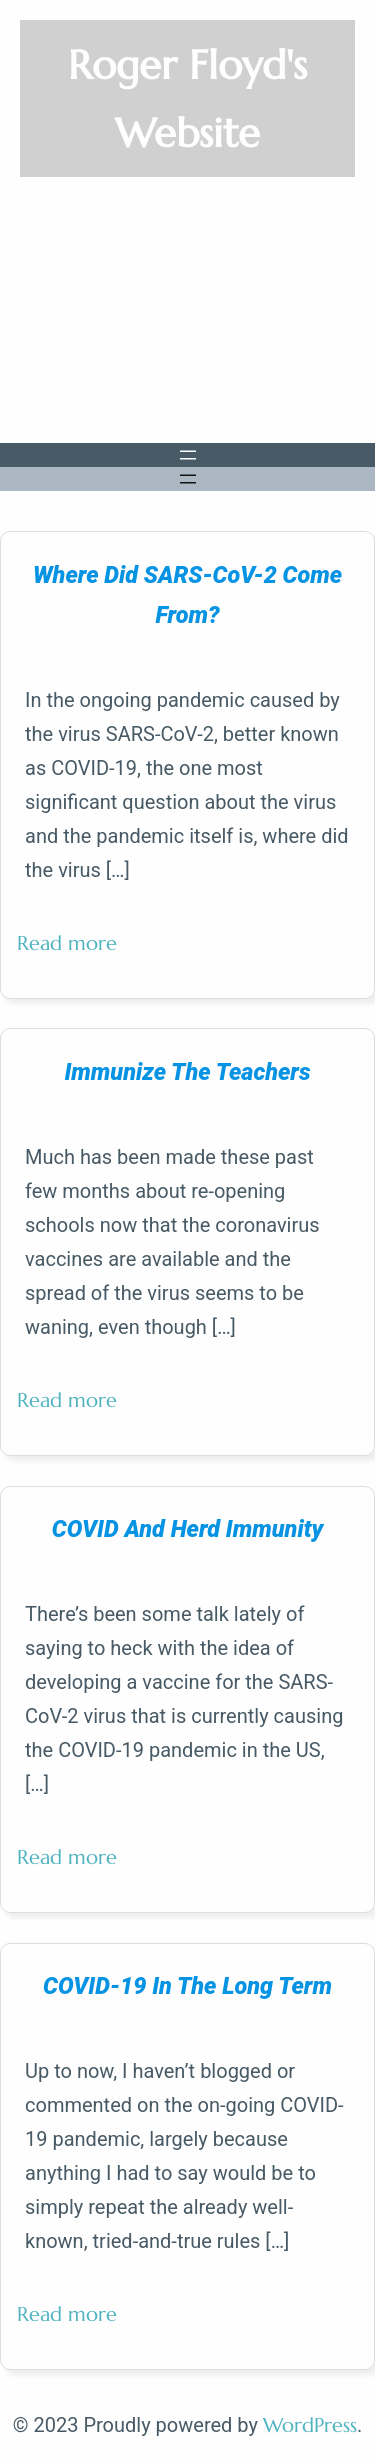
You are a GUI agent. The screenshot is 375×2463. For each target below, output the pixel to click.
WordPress (310, 2425)
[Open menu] (188, 455)
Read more (75, 951)
